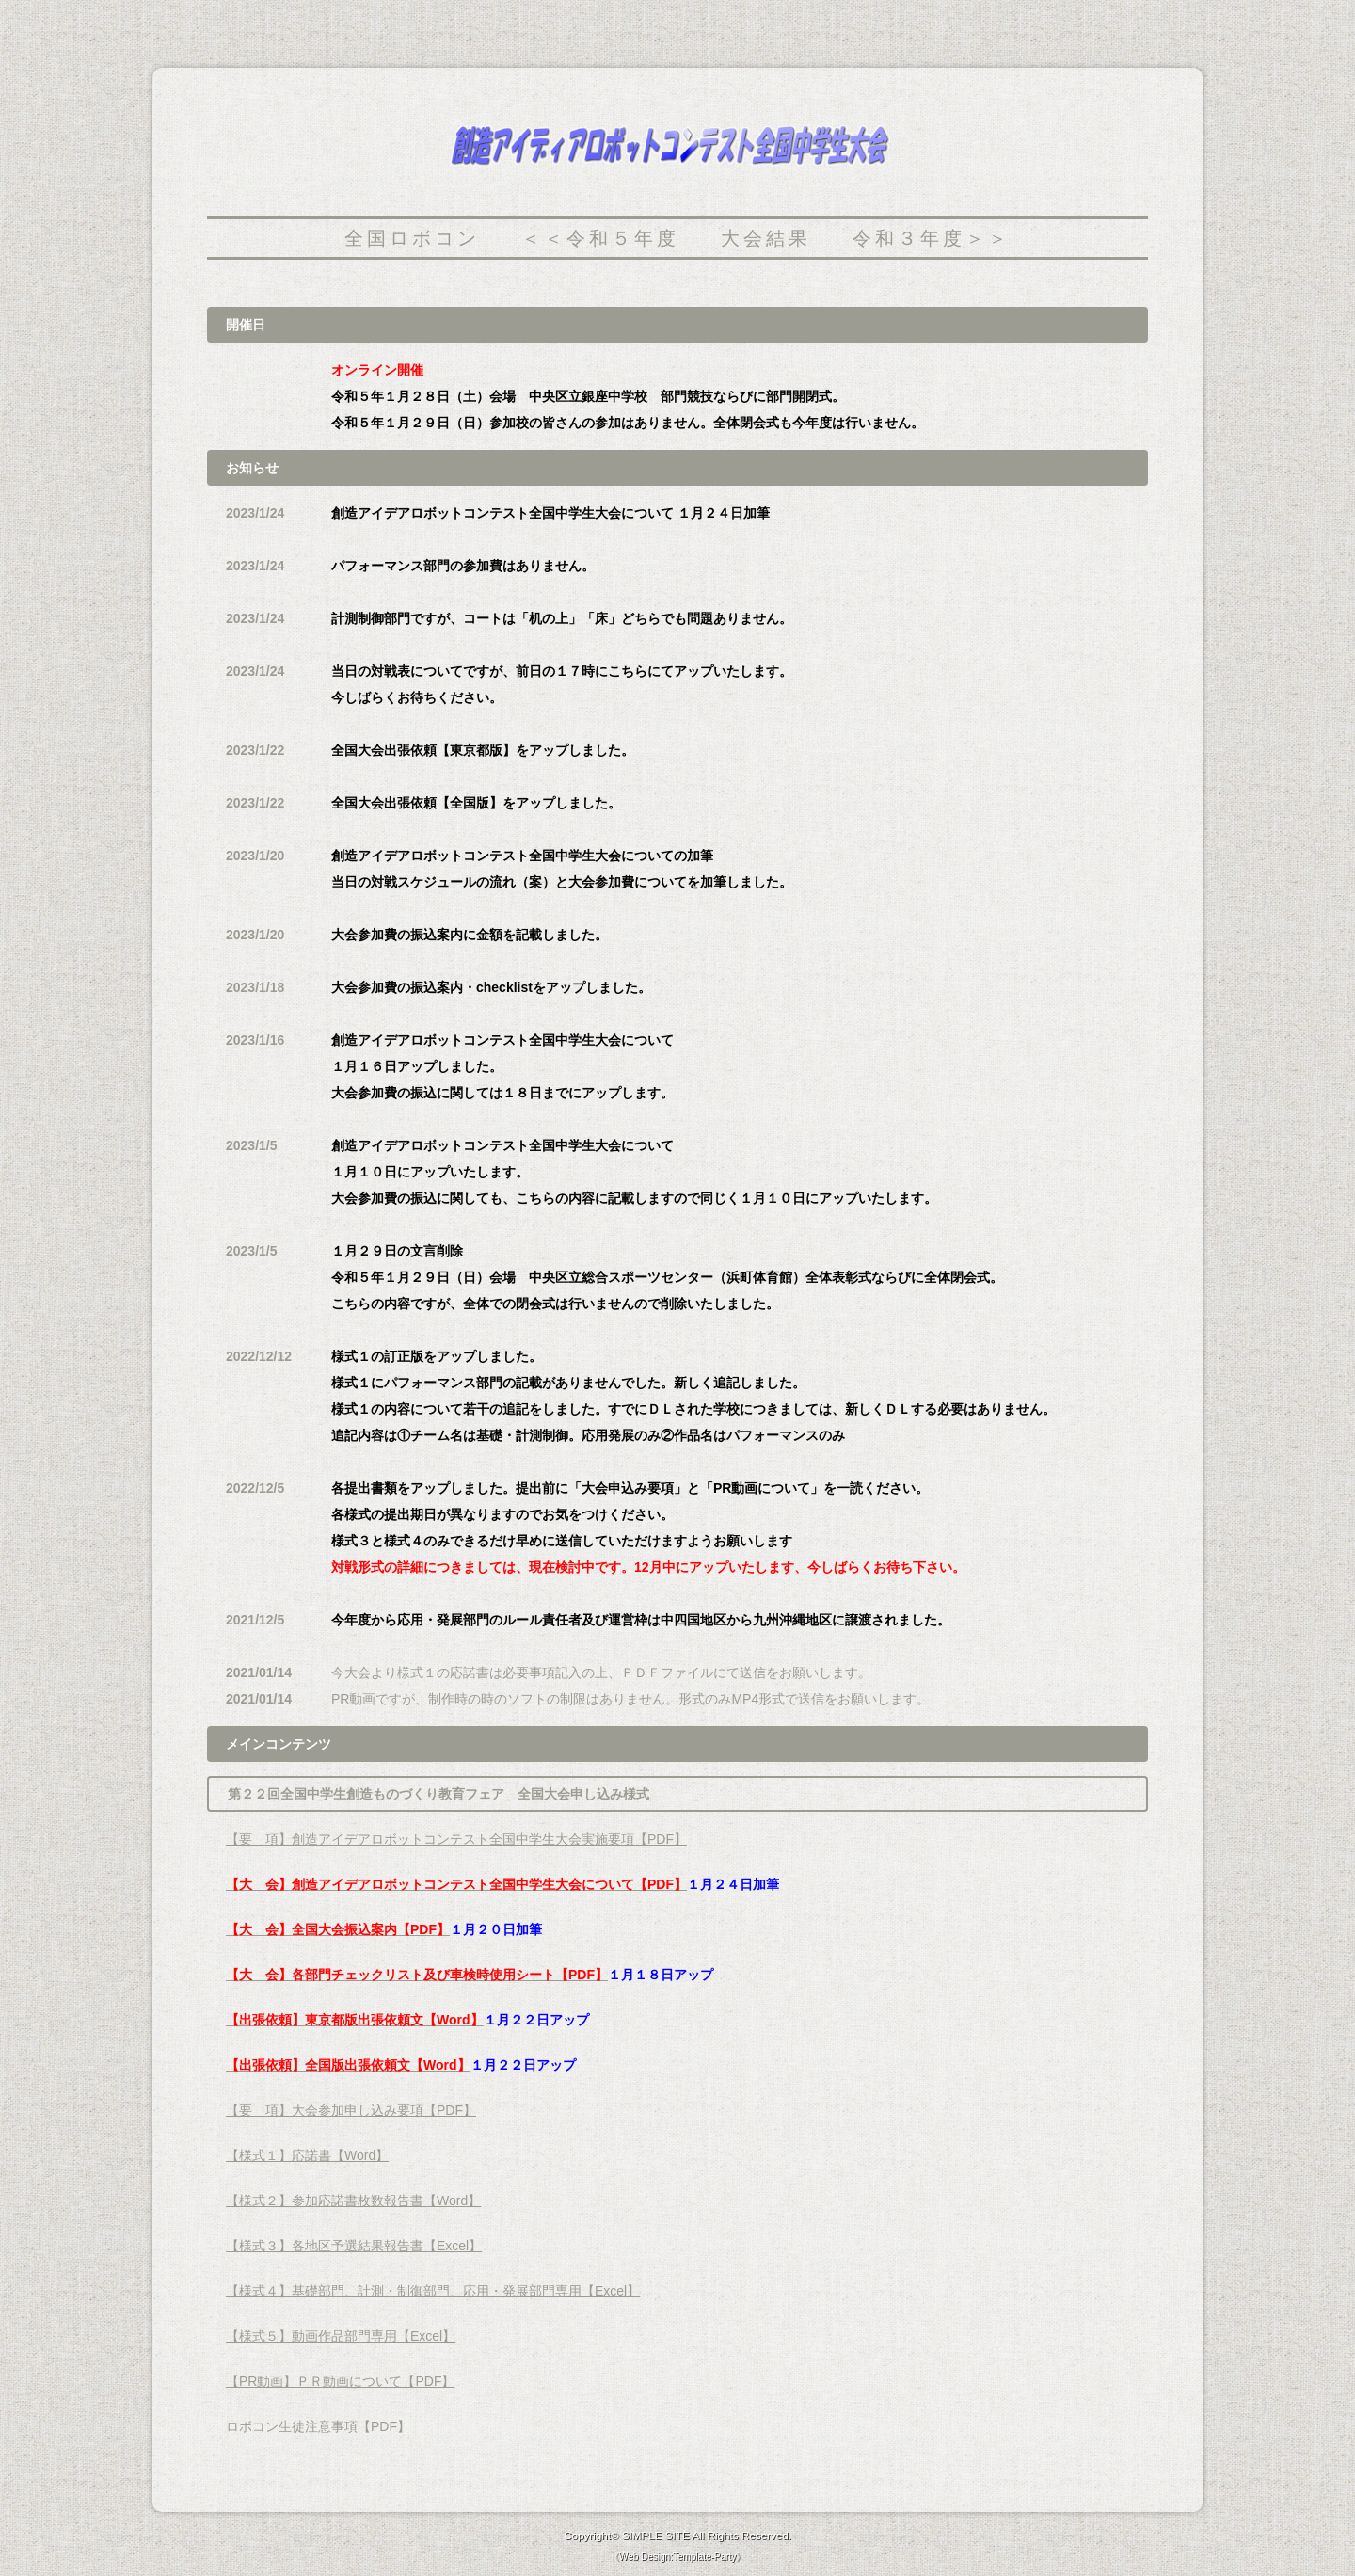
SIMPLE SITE (656, 2535)
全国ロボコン (412, 238)
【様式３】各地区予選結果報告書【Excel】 (354, 2245)
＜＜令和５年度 (600, 238)
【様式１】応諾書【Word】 (307, 2155)
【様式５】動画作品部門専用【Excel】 (340, 2336)
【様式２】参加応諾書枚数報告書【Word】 (353, 2200)
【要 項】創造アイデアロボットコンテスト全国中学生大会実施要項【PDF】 (456, 1839)
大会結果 (766, 238)
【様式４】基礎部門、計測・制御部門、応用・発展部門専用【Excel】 (433, 2290)
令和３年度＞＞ (932, 238)
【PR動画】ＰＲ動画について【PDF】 (340, 2381)
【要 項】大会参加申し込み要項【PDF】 (351, 2110)
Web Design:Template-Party (677, 2557)
